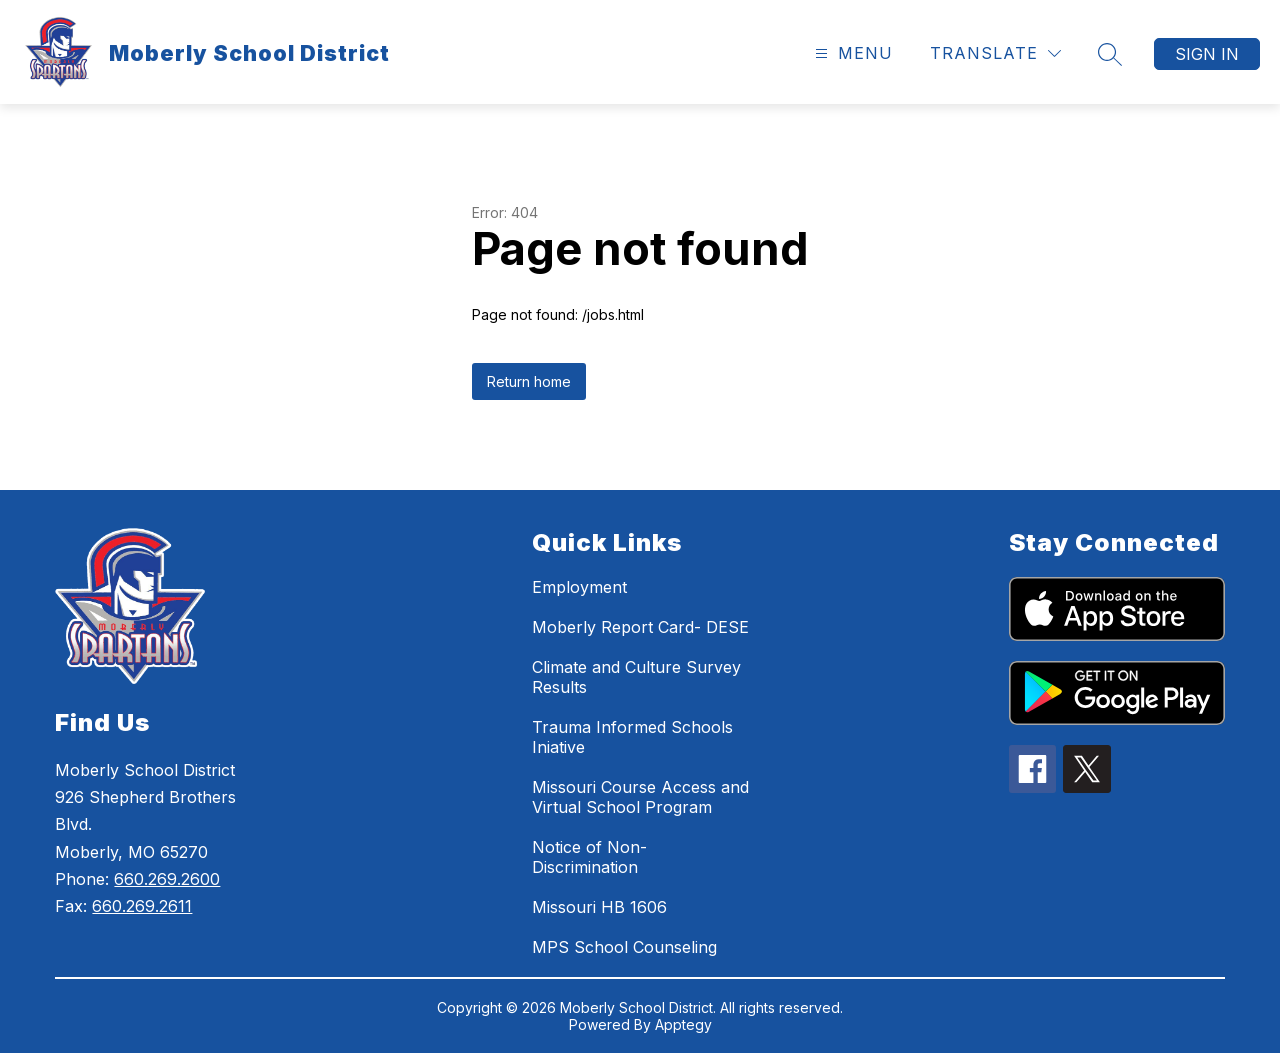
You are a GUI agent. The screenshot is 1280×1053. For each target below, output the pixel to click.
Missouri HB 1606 (599, 907)
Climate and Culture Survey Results (636, 677)
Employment (579, 587)
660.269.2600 (167, 879)
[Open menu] (851, 53)
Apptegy (683, 1024)
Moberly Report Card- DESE (640, 627)
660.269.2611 (142, 906)
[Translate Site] (995, 53)
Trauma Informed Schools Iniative (632, 737)
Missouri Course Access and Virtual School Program (640, 797)
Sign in (1207, 54)
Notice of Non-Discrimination (589, 857)
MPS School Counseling (624, 947)
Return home (529, 381)
